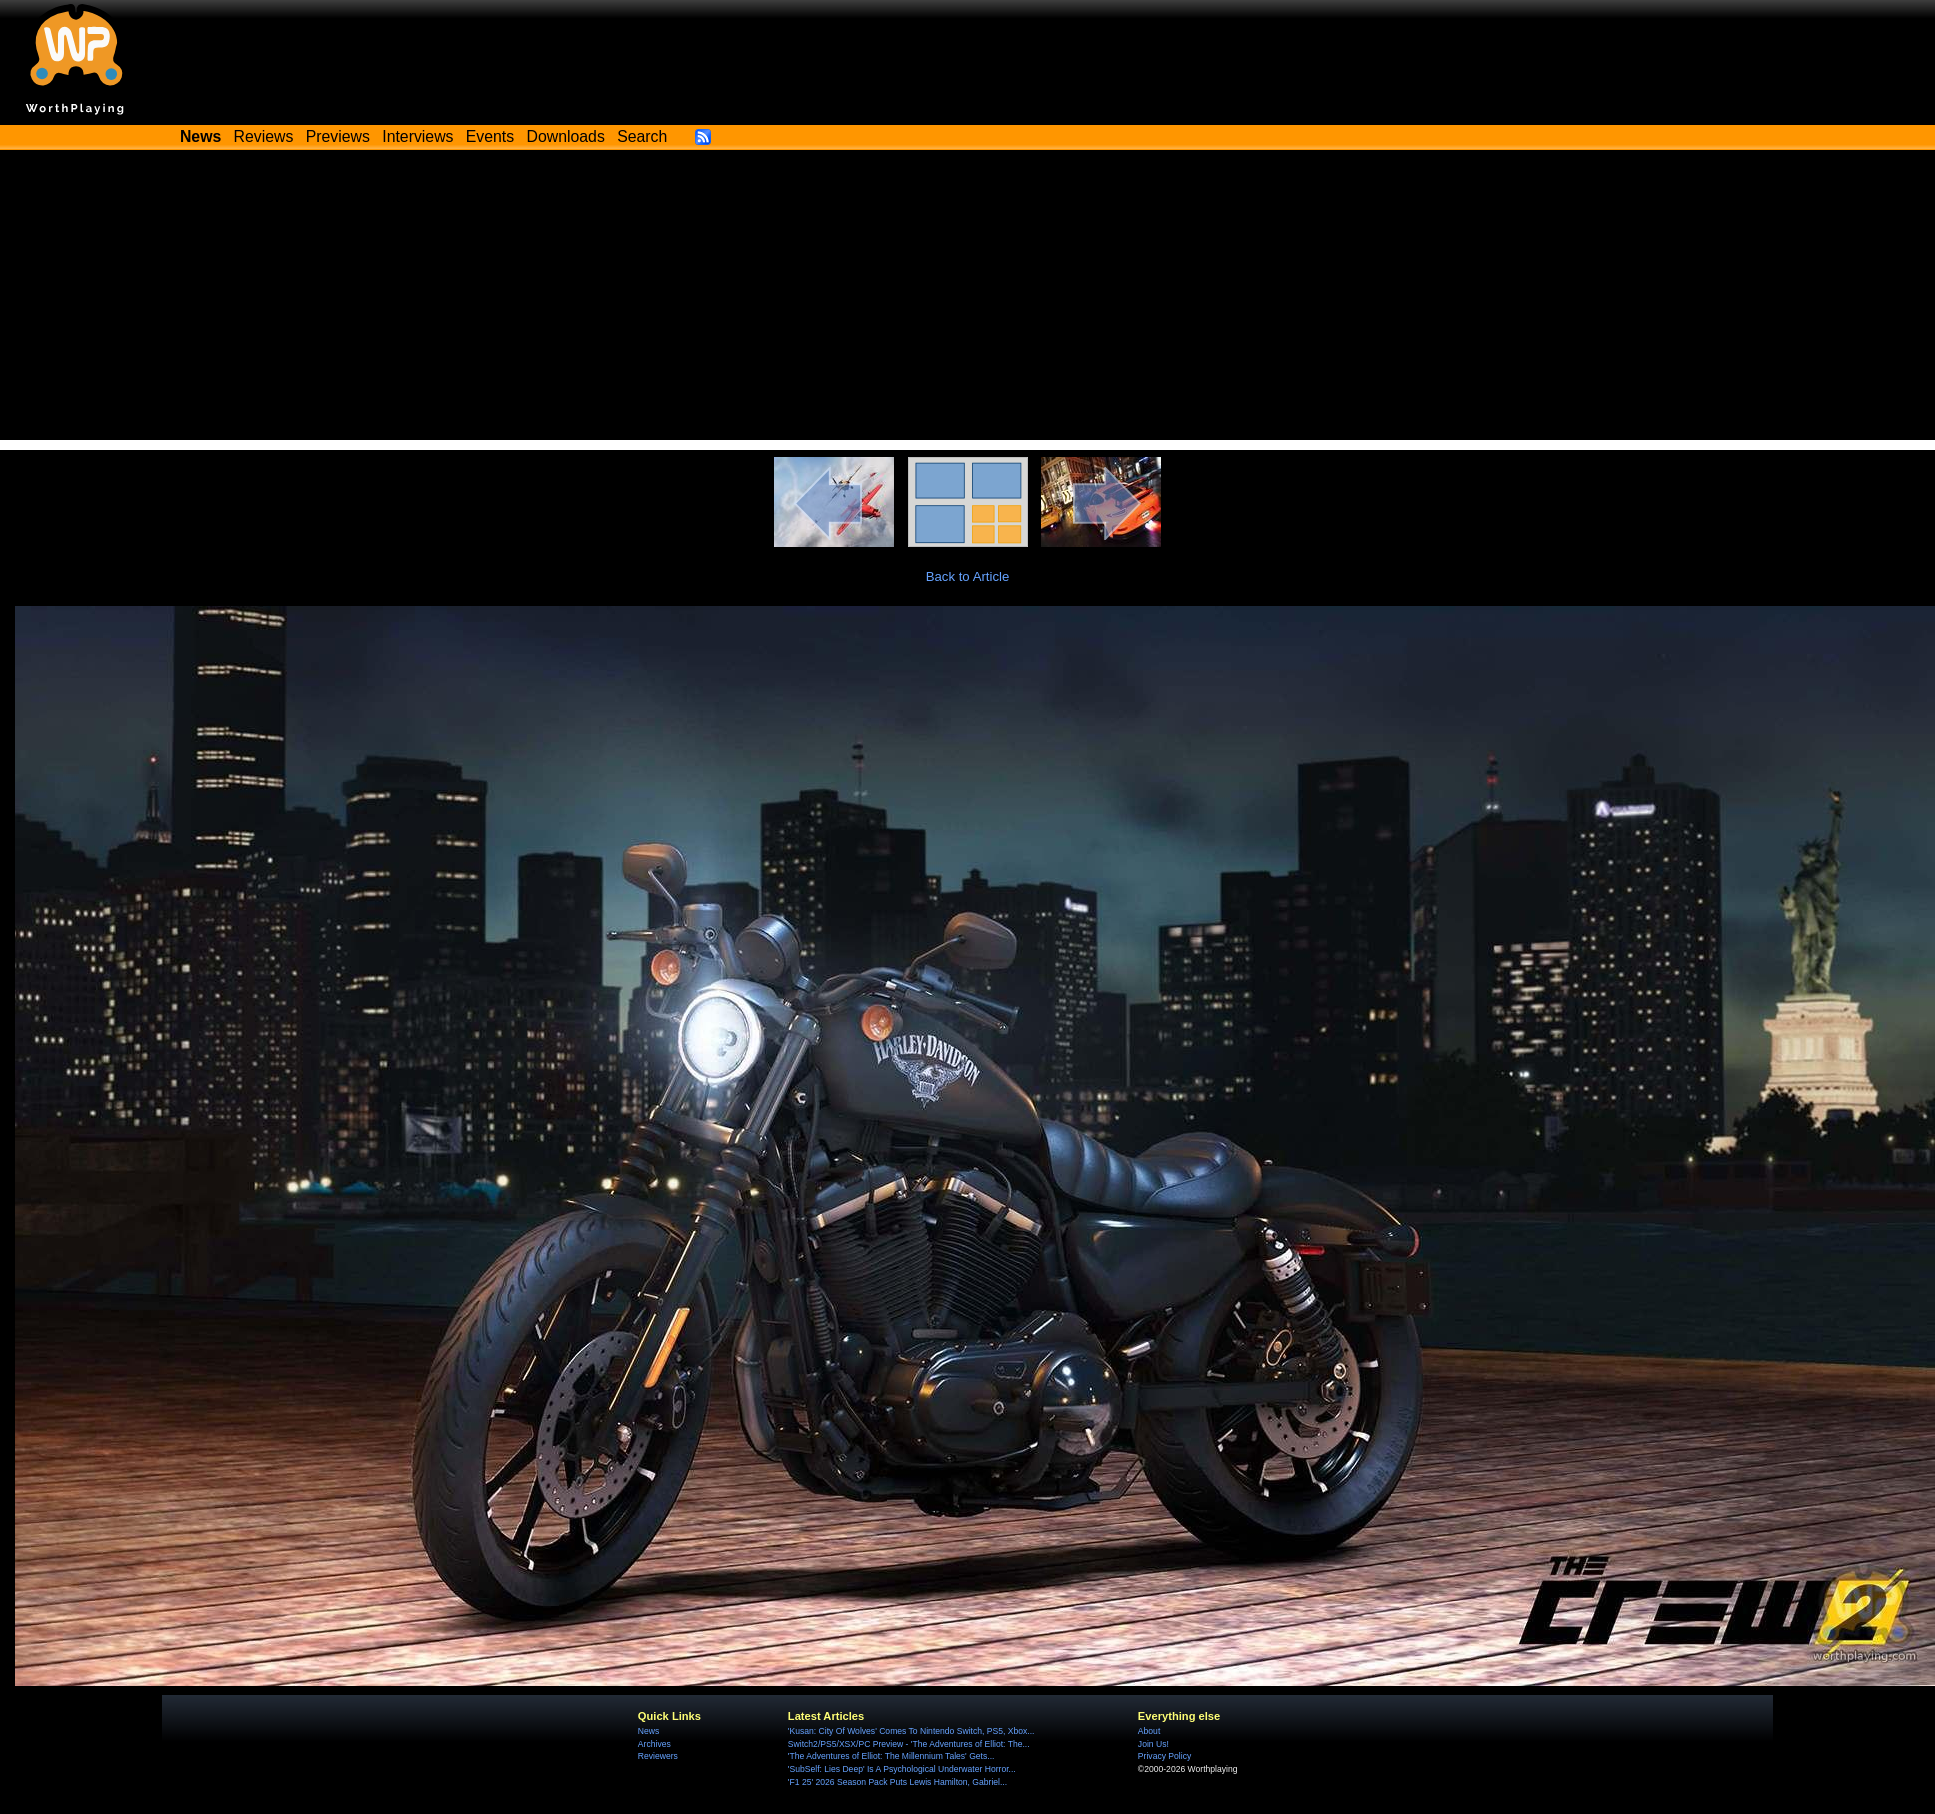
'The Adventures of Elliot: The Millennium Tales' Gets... (891, 1756)
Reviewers (658, 1756)
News (648, 1731)
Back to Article (968, 576)
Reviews (264, 136)
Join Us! (1153, 1744)
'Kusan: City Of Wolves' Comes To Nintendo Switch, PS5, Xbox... (911, 1731)
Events (490, 136)
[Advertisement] (968, 300)
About (1149, 1731)
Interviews (417, 136)
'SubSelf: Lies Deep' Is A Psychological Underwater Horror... (902, 1769)
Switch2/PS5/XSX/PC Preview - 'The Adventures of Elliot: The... (909, 1744)
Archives (654, 1744)
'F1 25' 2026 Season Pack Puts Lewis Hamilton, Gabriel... (897, 1782)
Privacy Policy (1164, 1756)
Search (642, 136)
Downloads (566, 136)
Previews (338, 136)
